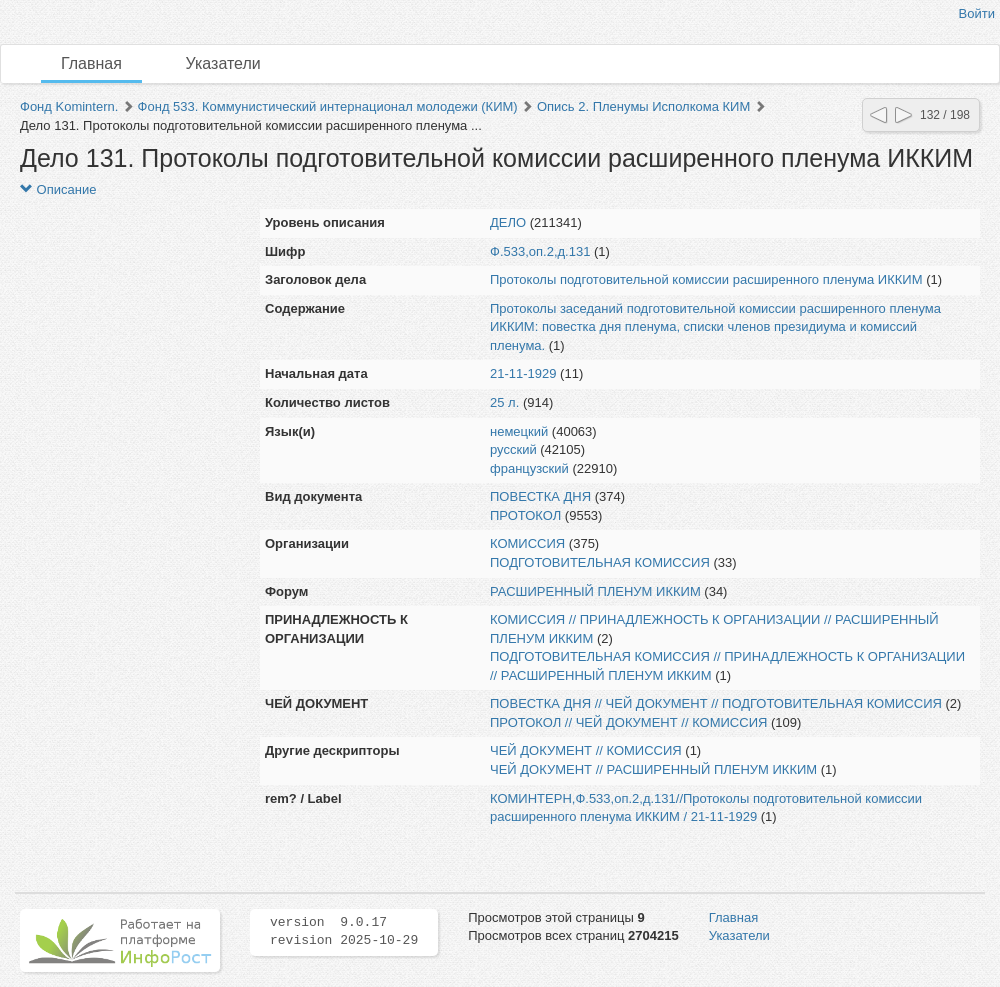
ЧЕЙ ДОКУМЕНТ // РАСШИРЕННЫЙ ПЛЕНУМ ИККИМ (653, 769)
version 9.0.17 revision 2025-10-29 (344, 932)
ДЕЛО (508, 222)
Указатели (223, 63)
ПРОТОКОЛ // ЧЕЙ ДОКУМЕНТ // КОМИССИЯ (628, 722)
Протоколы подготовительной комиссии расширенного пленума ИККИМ (706, 279)
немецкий (519, 431)
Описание (58, 189)
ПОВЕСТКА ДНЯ (540, 496)
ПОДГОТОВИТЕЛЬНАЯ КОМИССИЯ (600, 562)
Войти (977, 13)
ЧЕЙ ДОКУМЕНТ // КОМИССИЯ (586, 750)
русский (513, 449)
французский (529, 468)
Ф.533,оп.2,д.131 (540, 251)
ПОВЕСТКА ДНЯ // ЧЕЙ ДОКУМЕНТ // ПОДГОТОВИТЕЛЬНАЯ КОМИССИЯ (716, 703)
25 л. (504, 402)
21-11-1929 (523, 373)
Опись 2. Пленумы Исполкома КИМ (643, 106)
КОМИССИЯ (527, 543)
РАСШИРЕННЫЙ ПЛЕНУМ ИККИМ (595, 591)
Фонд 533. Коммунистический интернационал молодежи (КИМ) (328, 106)
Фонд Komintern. (69, 106)
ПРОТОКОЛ (525, 515)
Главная (91, 63)
